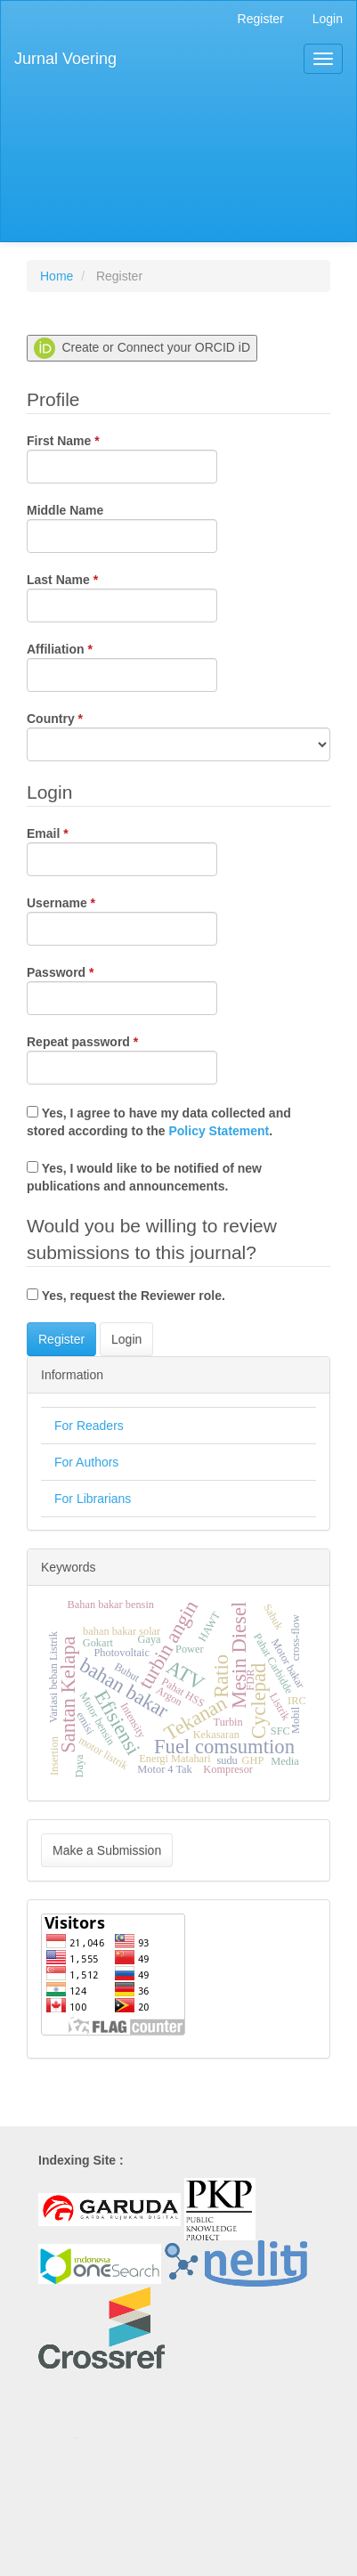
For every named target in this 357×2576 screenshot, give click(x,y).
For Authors (86, 1462)
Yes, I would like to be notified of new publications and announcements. (144, 1177)
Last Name (122, 596)
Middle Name (122, 528)
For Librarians (92, 1498)
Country (178, 735)
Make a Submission (107, 1850)
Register (261, 19)
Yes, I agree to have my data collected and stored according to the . (159, 1122)
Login (327, 19)
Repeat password (122, 1059)
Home (56, 276)
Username (122, 920)
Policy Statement (218, 1131)
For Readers (89, 1425)
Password (122, 989)
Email (122, 850)
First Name (122, 458)
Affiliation (122, 666)
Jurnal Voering (65, 59)
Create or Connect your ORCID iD (142, 348)
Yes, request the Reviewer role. (126, 1295)
